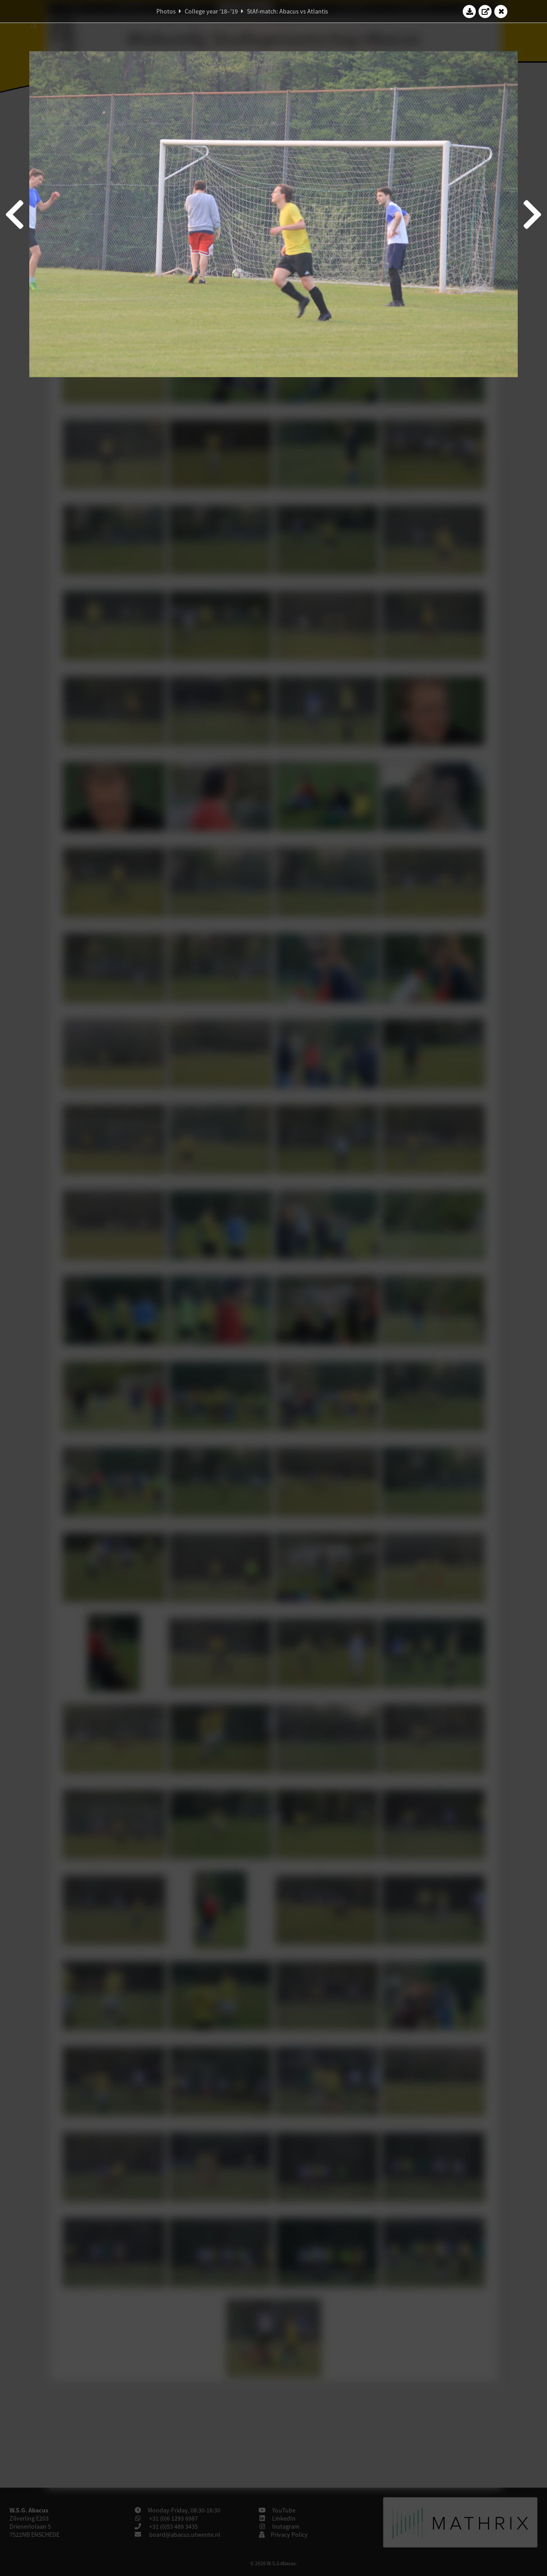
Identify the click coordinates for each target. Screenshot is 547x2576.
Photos (166, 11)
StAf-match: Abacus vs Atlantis (287, 11)
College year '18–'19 (211, 11)
